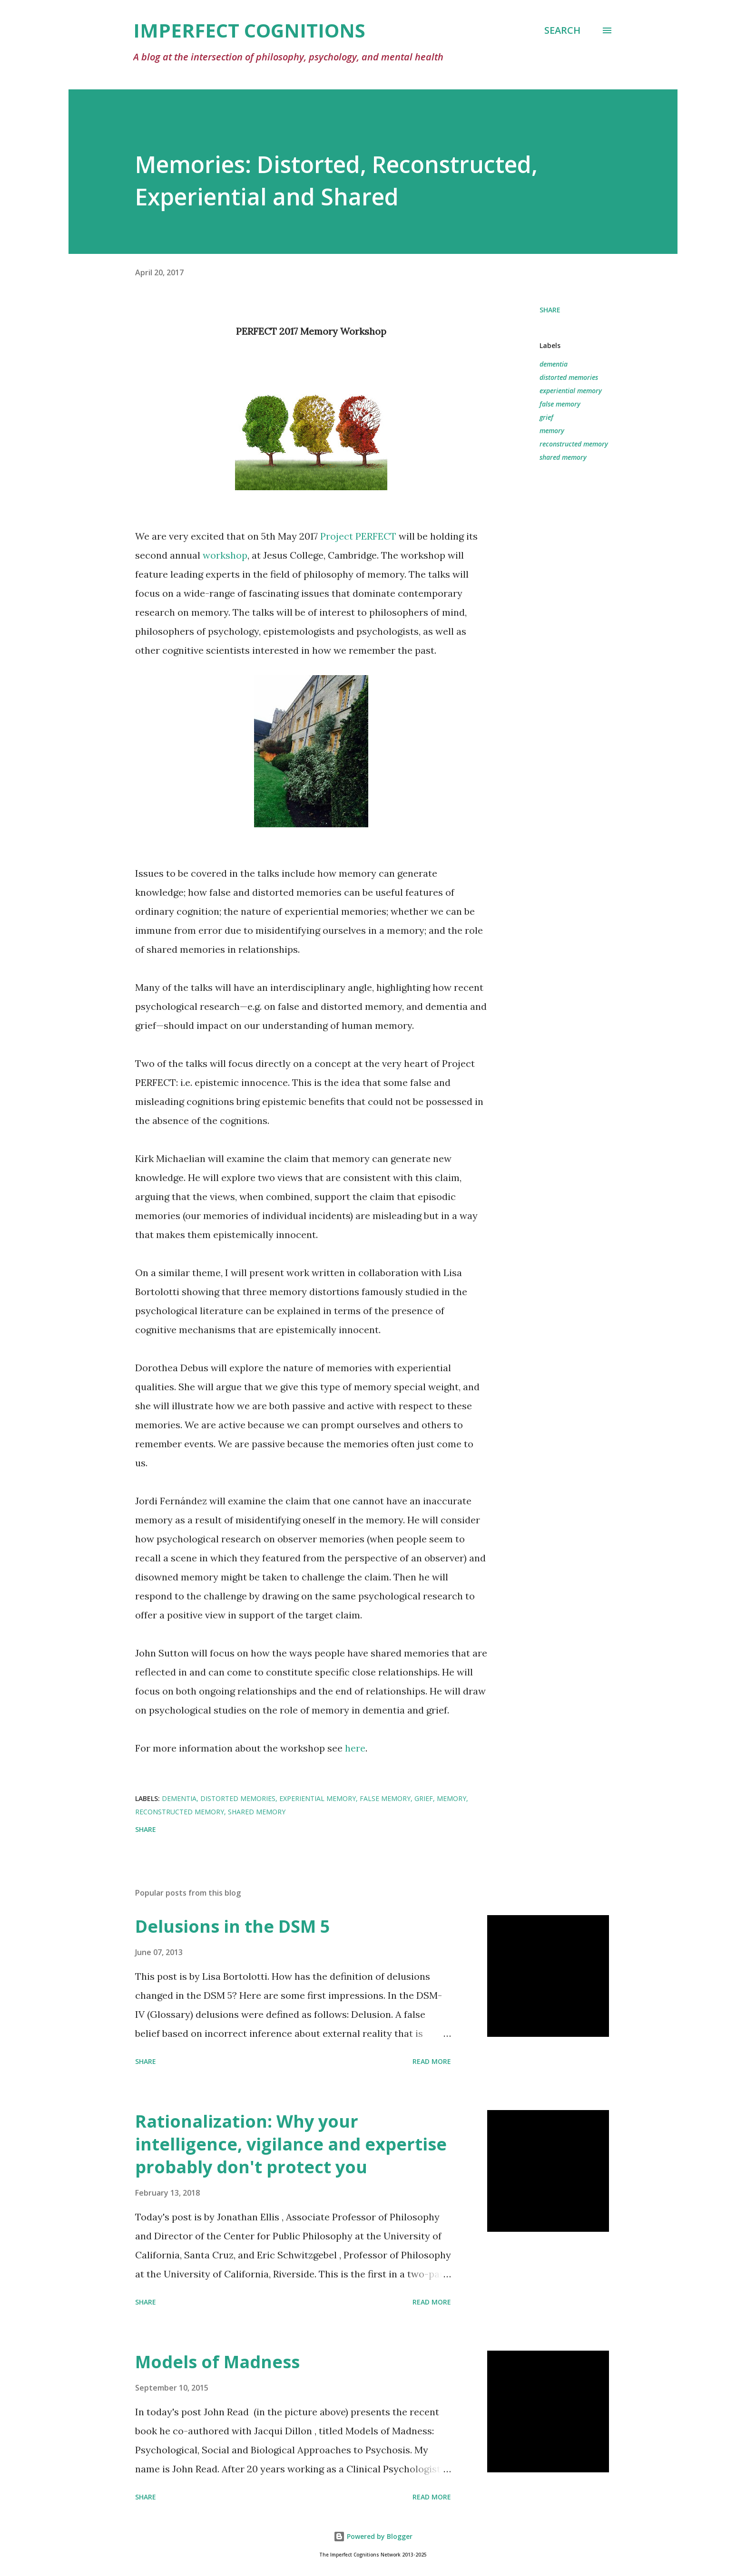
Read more (431, 2061)
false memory (560, 403)
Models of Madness (217, 2361)
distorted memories (569, 377)
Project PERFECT (358, 536)
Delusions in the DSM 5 (232, 1926)
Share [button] (550, 309)
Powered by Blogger (373, 2536)
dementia (554, 363)
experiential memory (571, 390)
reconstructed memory (574, 443)
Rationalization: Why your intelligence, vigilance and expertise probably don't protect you (291, 2144)
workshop (225, 555)
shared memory (563, 457)
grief (546, 417)
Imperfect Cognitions (249, 30)
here (355, 1748)
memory (552, 430)
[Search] (562, 30)
